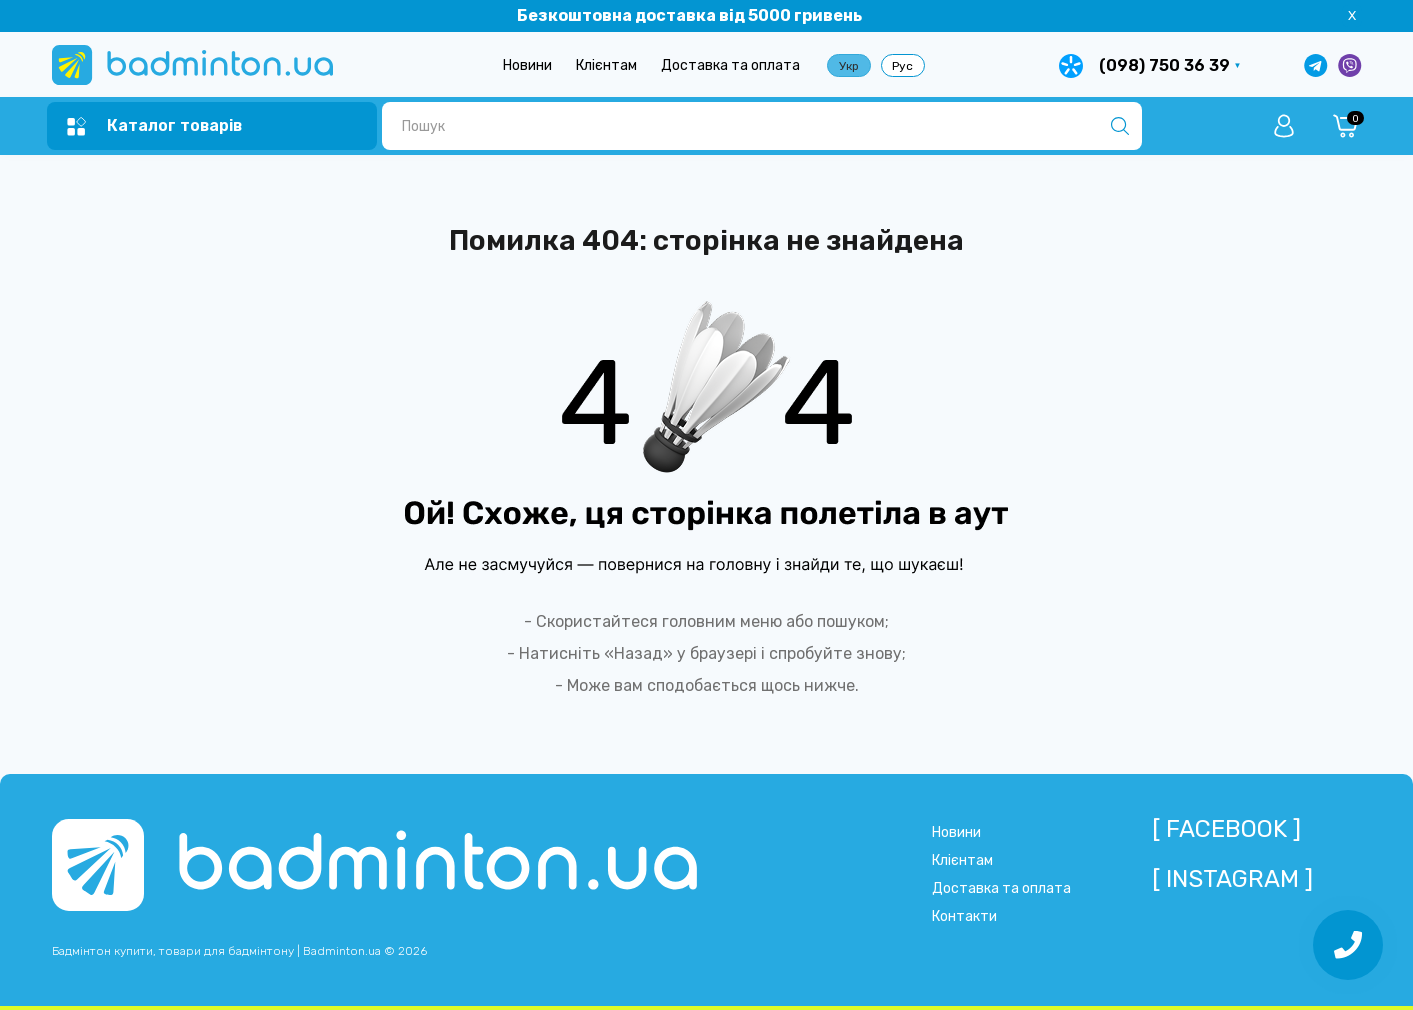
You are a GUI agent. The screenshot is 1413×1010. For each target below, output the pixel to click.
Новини (527, 65)
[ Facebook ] (1226, 829)
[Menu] (154, 126)
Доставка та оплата (730, 65)
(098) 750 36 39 (1164, 65)
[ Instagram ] (1232, 879)
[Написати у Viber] (1350, 65)
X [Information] (1352, 15)
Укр (849, 66)
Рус (902, 66)
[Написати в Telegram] (1316, 65)
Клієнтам (606, 65)
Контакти (964, 916)
